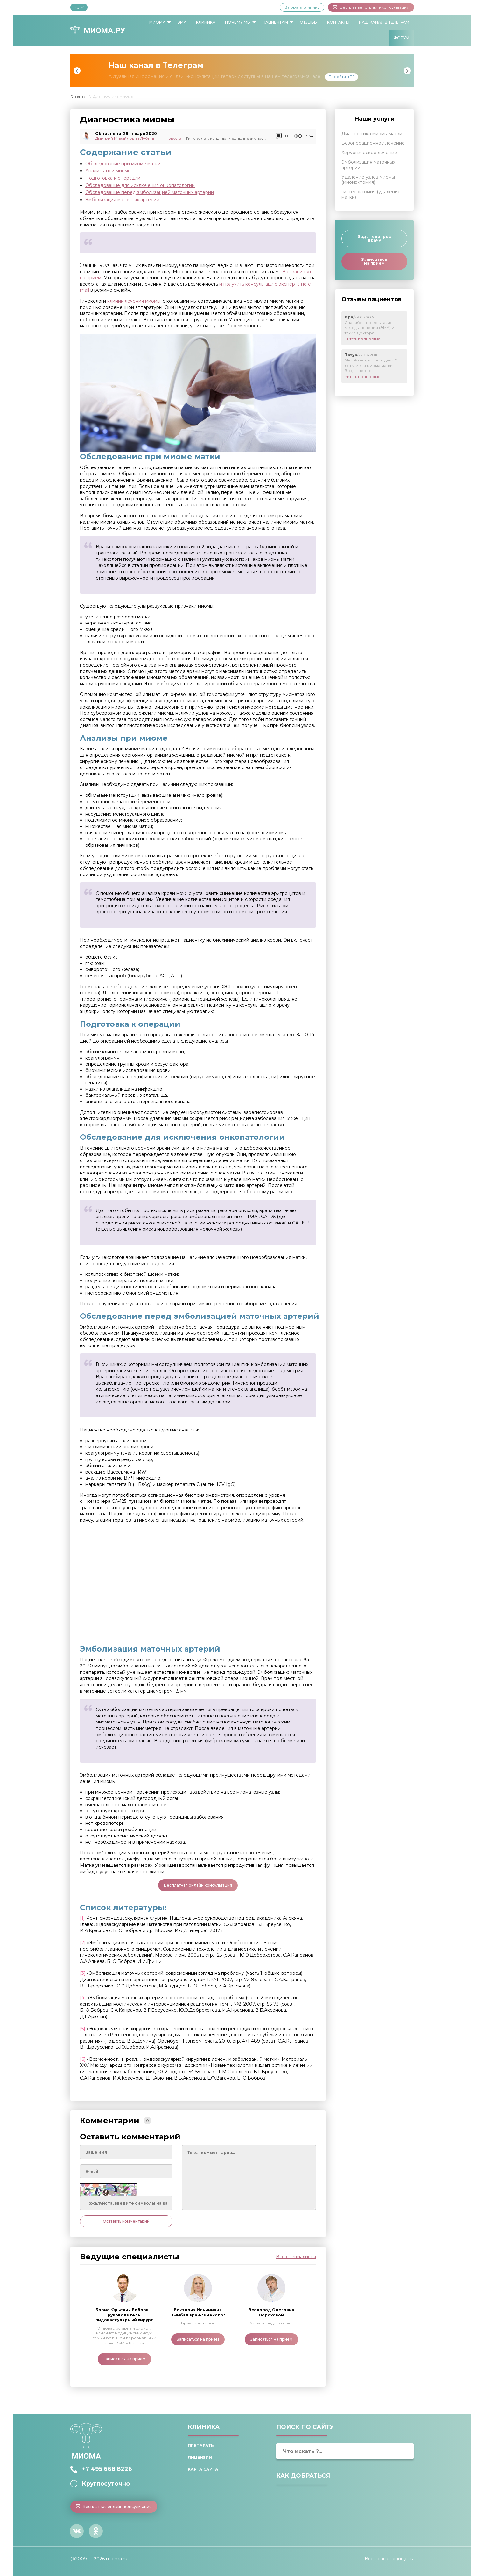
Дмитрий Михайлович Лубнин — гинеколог (139, 138)
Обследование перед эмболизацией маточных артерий (149, 192)
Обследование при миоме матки (123, 164)
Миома (157, 22)
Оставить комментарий (126, 2221)
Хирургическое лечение (369, 152)
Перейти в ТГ (341, 76)
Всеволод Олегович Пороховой (271, 2312)
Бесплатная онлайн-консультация (371, 7)
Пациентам (275, 22)
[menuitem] (158, 22)
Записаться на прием (124, 2359)
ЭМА (181, 22)
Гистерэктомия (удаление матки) (371, 194)
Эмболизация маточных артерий (122, 200)
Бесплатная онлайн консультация (198, 1885)
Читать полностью (363, 338)
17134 (308, 135)
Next (407, 70)
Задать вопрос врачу (374, 238)
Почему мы (238, 22)
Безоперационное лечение (373, 143)
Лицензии (200, 2457)
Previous (77, 70)
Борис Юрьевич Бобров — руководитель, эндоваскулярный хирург (124, 2315)
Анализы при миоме (108, 171)
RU (79, 7)
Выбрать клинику (301, 7)
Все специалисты (296, 2256)
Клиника (205, 22)
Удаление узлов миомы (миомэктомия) (368, 179)
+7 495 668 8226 (107, 2469)
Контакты (338, 22)
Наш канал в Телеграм (384, 22)
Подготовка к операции (112, 178)
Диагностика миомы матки (371, 134)
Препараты (201, 2445)
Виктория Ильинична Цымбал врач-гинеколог (198, 2312)
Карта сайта (203, 2469)
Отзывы (309, 22)
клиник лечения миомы (133, 301)
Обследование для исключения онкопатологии (140, 185)
